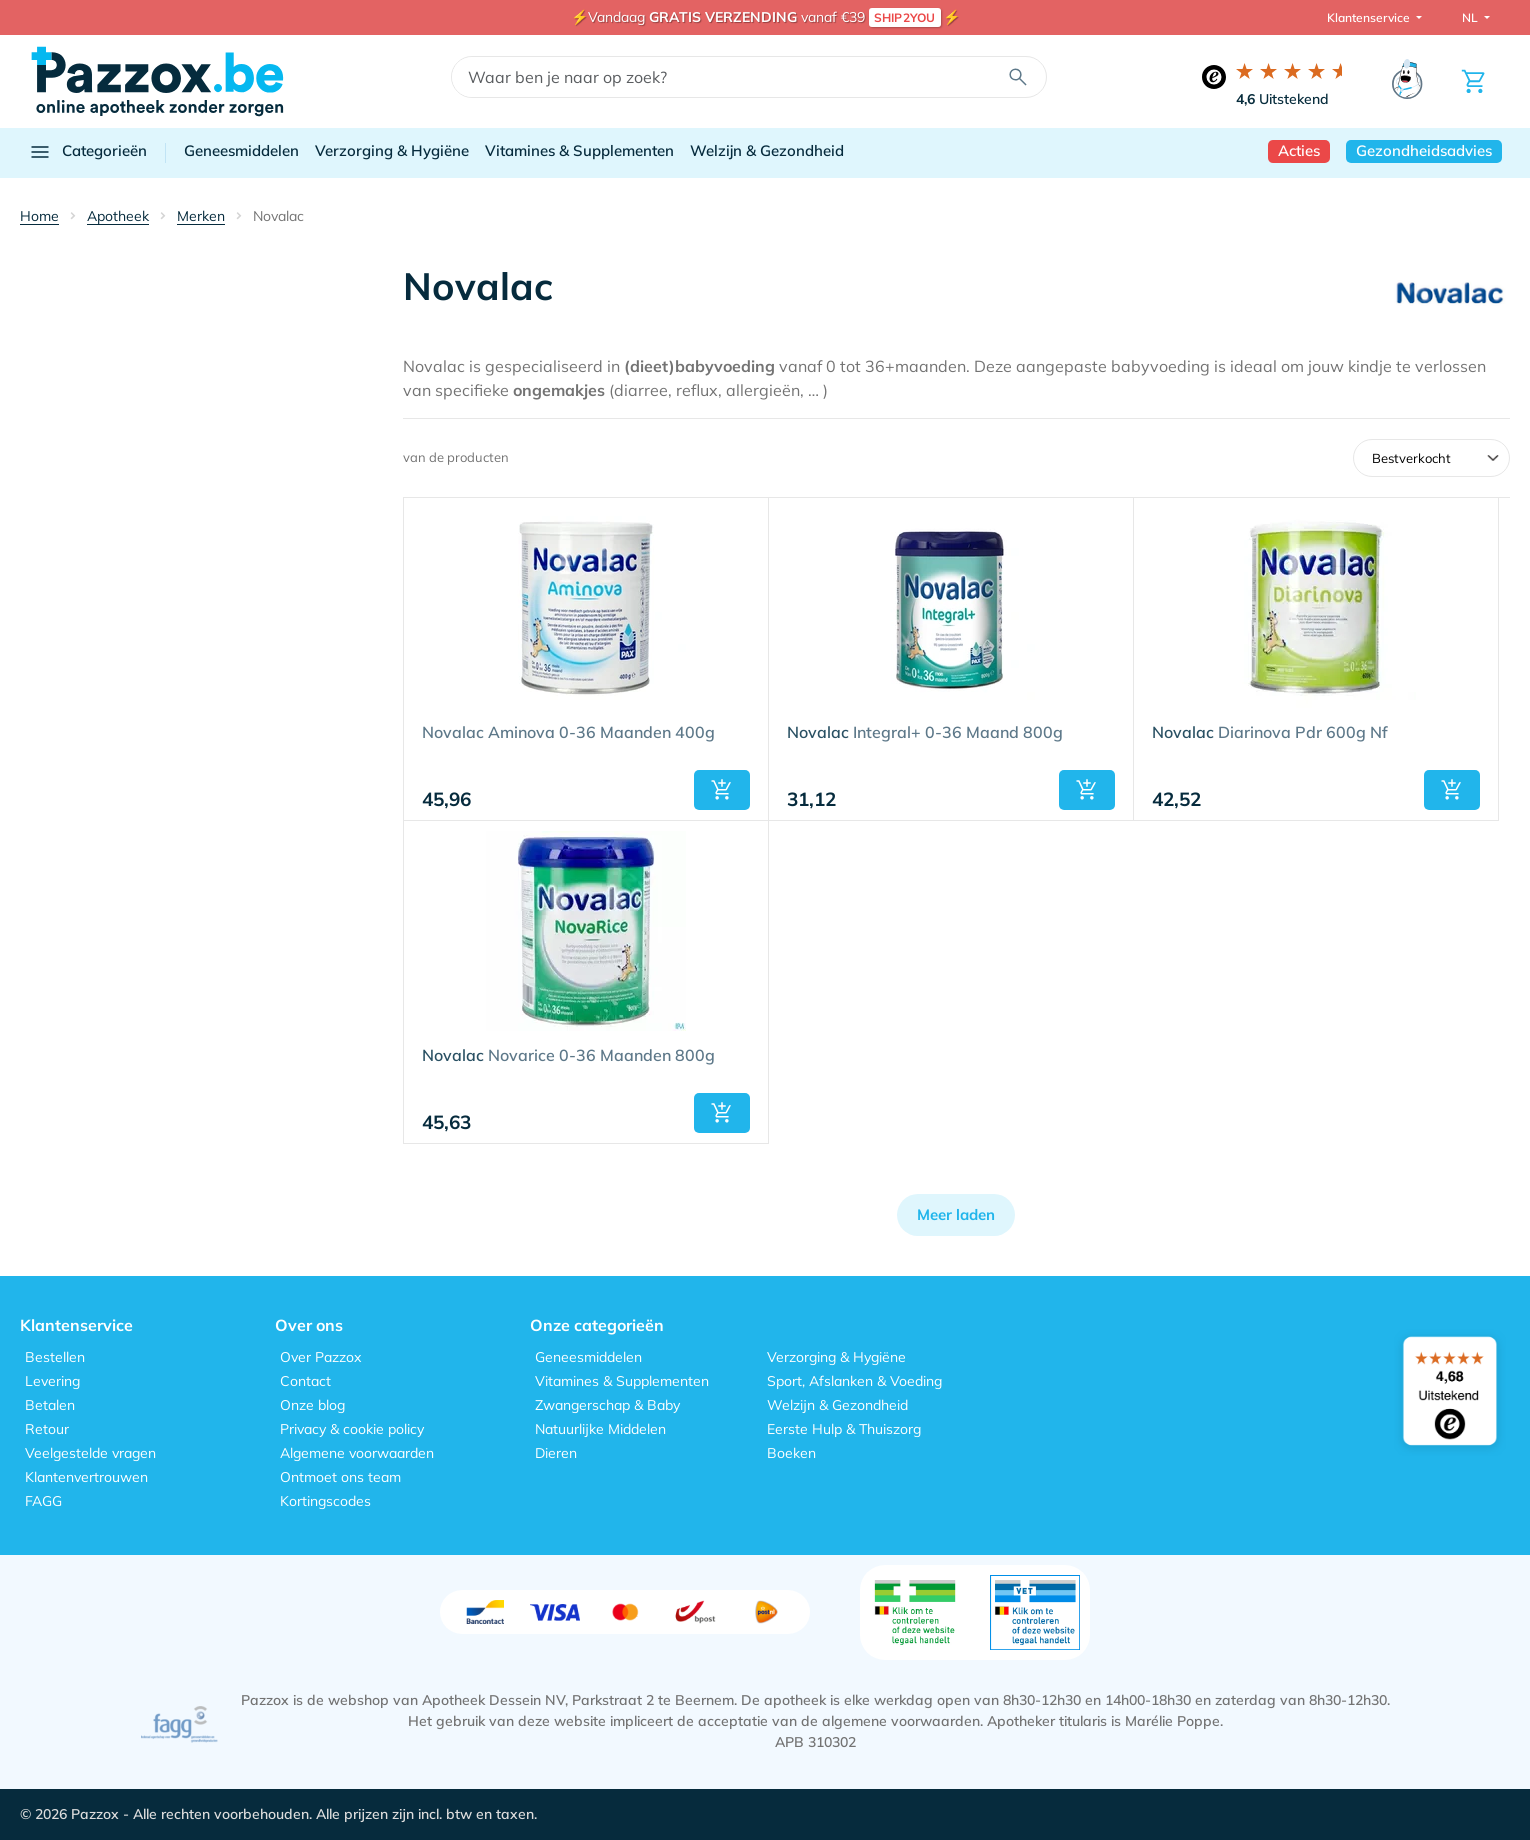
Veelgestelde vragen (90, 1453)
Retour (47, 1429)
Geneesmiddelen (241, 150)
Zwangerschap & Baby (607, 1405)
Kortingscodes (325, 1501)
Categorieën (87, 152)
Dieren (556, 1453)
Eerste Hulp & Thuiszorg (844, 1429)
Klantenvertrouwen (86, 1477)
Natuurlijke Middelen (600, 1429)
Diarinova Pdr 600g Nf (1270, 733)
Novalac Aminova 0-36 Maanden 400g (568, 733)
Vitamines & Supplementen (579, 150)
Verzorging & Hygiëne (392, 150)
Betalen (50, 1405)
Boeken (791, 1453)
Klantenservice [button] (1370, 17)
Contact (305, 1381)
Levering (52, 1381)
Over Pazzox (320, 1357)
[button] (722, 790)
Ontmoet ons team (340, 1477)
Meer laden (956, 1214)
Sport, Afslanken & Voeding (854, 1381)
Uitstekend (1282, 99)
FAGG (43, 1501)
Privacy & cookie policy (352, 1429)
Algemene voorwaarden (357, 1453)
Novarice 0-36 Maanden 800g (568, 1056)
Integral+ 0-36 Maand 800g (925, 733)
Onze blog (312, 1405)
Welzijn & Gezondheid (767, 150)
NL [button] (1471, 17)
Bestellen (55, 1357)
